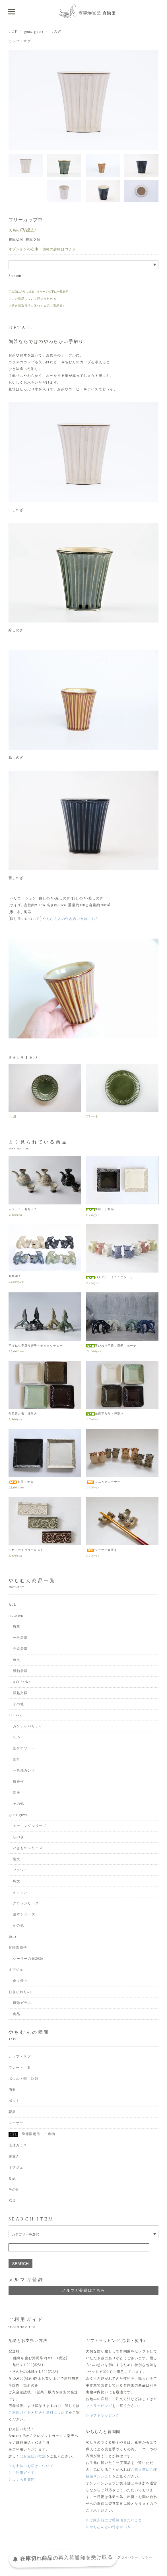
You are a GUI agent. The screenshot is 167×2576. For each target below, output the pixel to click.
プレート (92, 1116)
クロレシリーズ (26, 1903)
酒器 (16, 1792)
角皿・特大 (21, 1482)
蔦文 (16, 1881)
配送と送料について (52, 2412)
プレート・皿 (20, 2067)
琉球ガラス (22, 2003)
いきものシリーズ (28, 1848)
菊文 (16, 1859)
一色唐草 (20, 1637)
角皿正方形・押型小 (105, 1414)
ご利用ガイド (20, 2412)
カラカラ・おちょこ (23, 1209)
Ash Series (22, 1682)
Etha (13, 1936)
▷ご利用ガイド (22, 2472)
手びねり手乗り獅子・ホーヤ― (113, 1346)
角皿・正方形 (100, 1209)
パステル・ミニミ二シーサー (111, 1277)
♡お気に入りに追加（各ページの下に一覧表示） (40, 292)
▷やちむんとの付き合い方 (108, 2527)
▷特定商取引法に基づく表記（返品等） (37, 306)
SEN (17, 1737)
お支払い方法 (34, 2456)
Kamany (15, 1715)
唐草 (16, 1626)
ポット (14, 2100)
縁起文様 (20, 1693)
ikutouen (16, 1615)
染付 (16, 1759)
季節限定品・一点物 (32, 2134)
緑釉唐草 (20, 1671)
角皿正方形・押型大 (23, 1414)
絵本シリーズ (24, 1914)
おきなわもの (20, 1992)
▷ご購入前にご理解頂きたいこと (114, 2520)
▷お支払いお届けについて (31, 2466)
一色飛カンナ (24, 1770)
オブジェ (16, 1969)
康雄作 (18, 1781)
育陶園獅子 (18, 1947)
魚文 (16, 1660)
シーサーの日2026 (28, 1958)
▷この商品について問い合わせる (32, 299)
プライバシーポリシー (134, 2557)
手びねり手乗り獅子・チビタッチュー (36, 1346)
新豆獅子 (15, 1276)
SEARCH (20, 2263)
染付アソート (24, 1748)
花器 (12, 2112)
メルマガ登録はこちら (83, 2290)
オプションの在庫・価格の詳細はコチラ (42, 249)
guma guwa (34, 31)
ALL (12, 1604)
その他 (18, 1704)
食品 (16, 2014)
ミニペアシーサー (103, 1482)
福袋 (12, 2200)
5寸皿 (13, 1116)
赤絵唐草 (20, 1648)
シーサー (16, 2123)
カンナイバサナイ (28, 1726)
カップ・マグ (20, 41)
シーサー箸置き (101, 1550)
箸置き (14, 2156)
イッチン (20, 1892)
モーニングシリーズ (30, 1826)
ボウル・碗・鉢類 (24, 2078)
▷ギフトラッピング (103, 2415)
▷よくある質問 (22, 2479)
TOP (13, 31)
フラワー (20, 1870)
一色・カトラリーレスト (26, 1550)
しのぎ (55, 31)
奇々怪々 (20, 1980)
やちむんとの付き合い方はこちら (71, 918)
